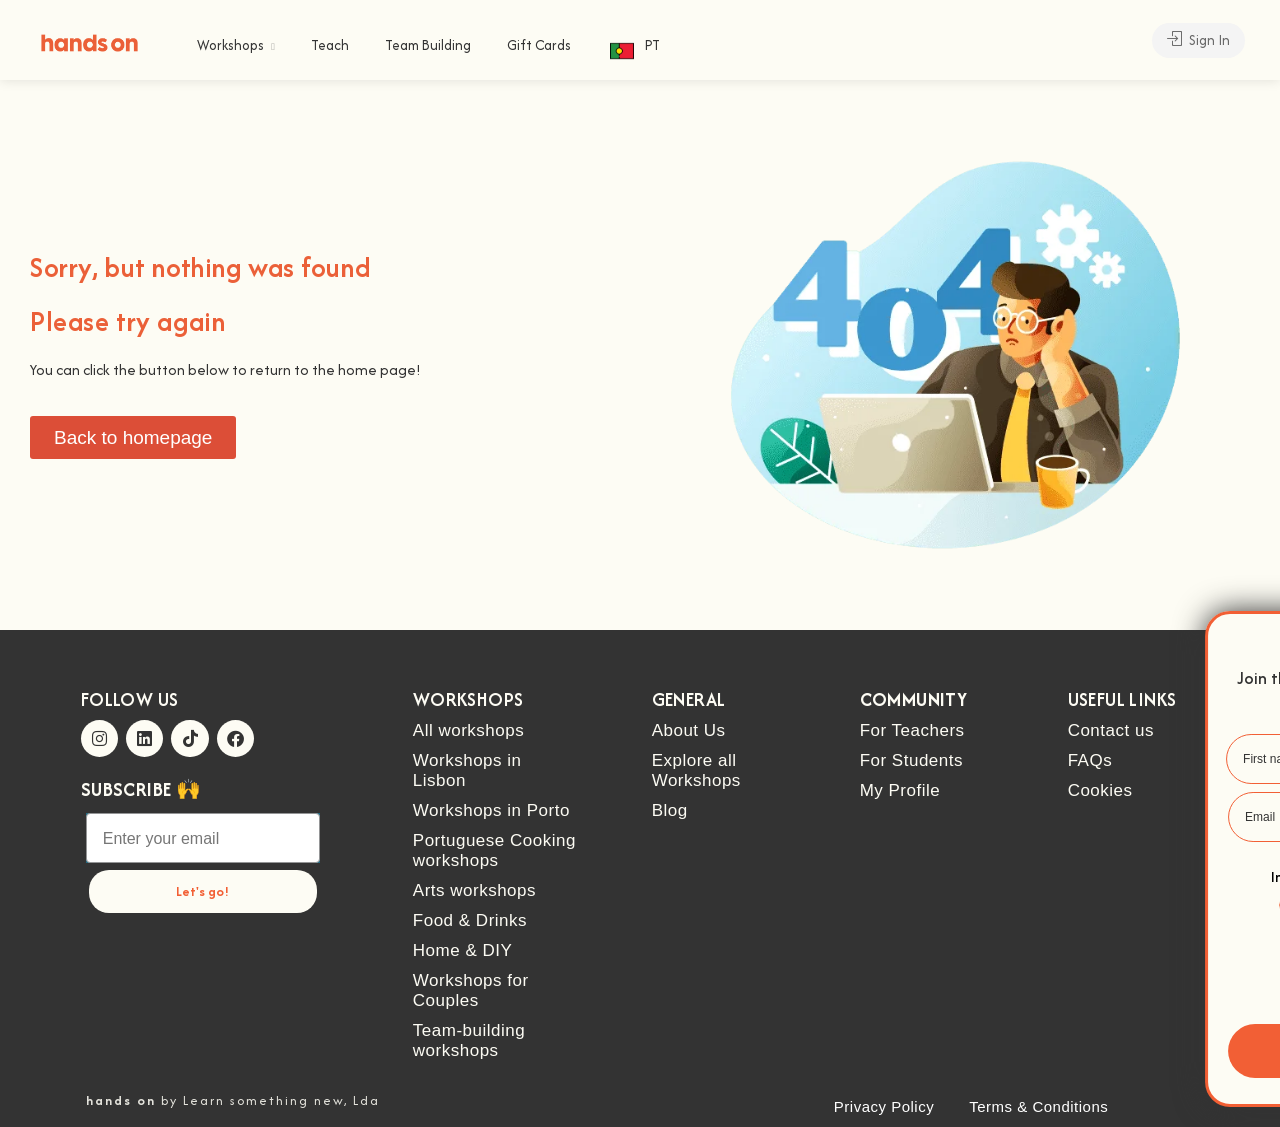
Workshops (230, 45)
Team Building (428, 45)
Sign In (1198, 40)
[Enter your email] (203, 838)
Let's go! (202, 891)
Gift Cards (539, 45)
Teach (330, 45)
